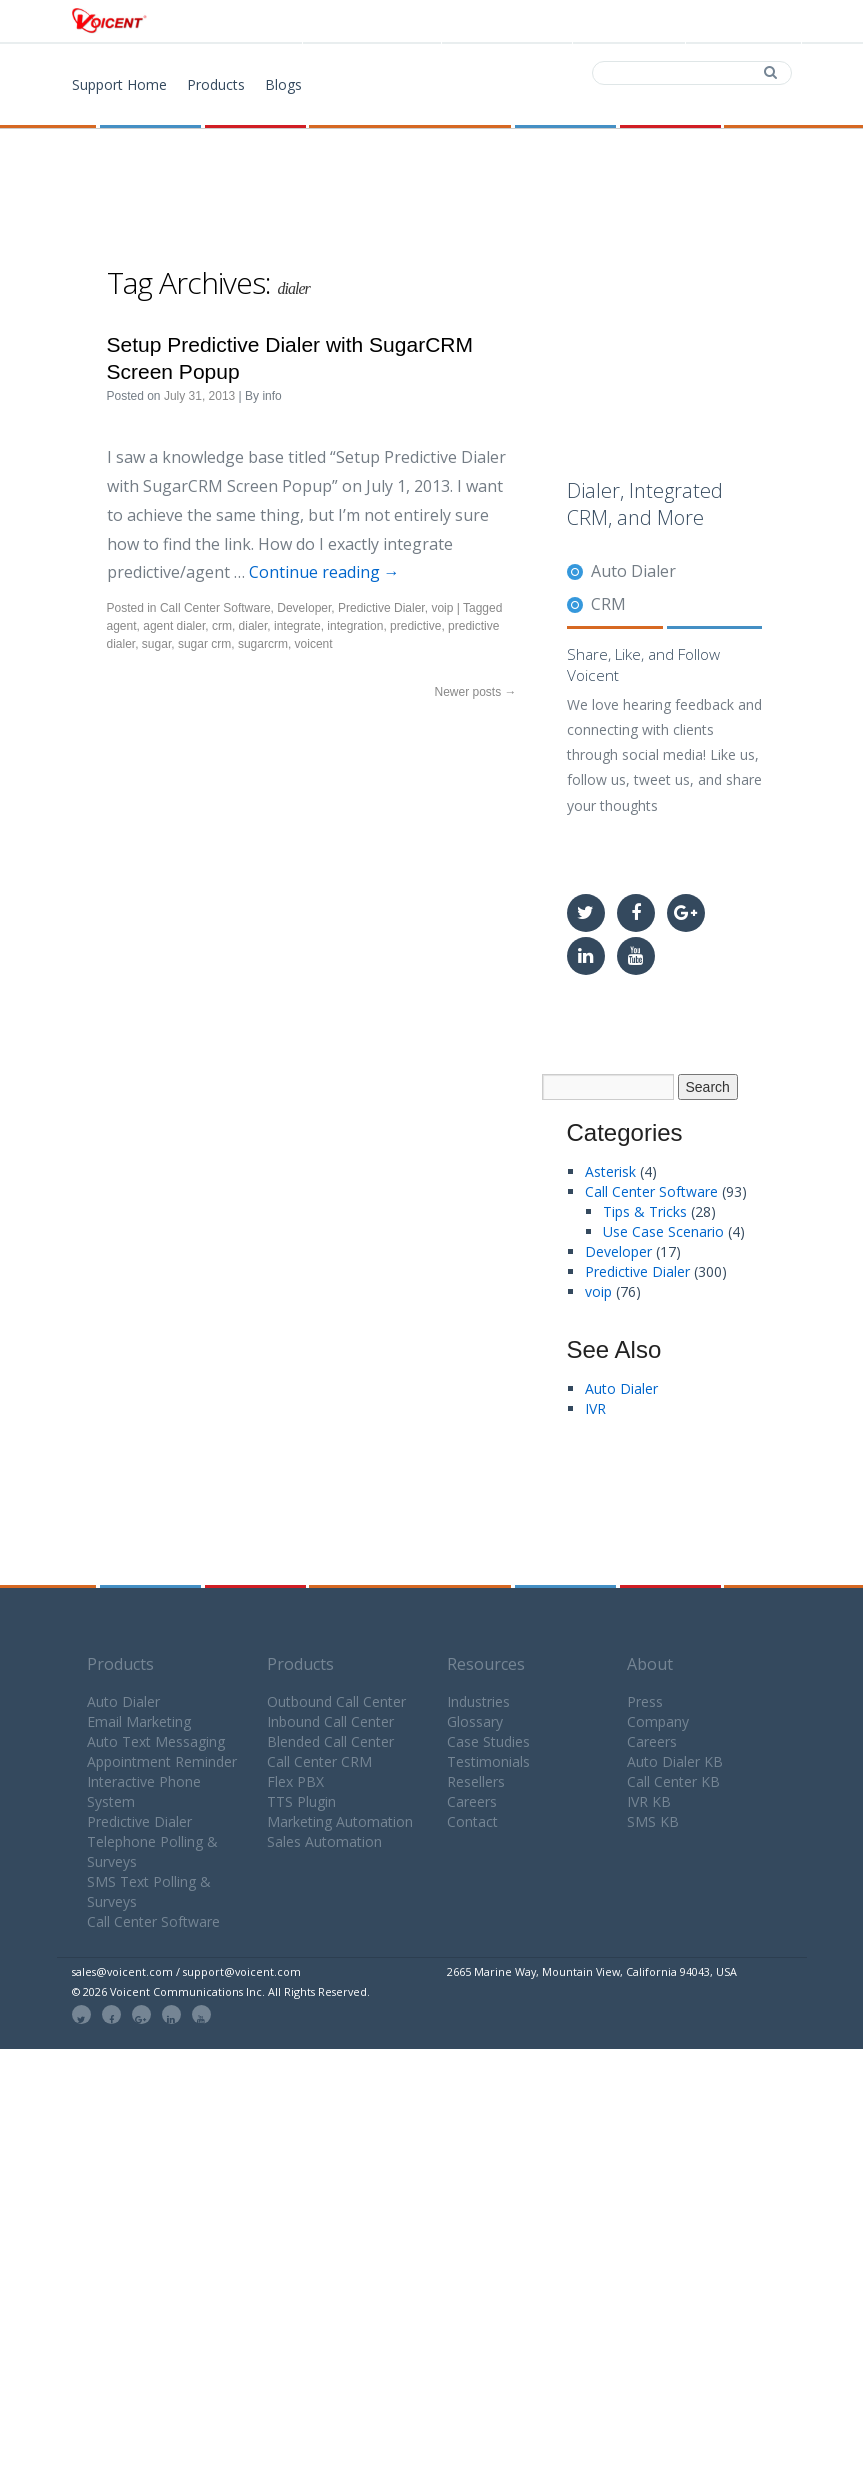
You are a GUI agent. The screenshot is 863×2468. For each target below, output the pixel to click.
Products (378, 22)
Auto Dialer (633, 571)
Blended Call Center (330, 1741)
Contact (627, 22)
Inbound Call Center (330, 1721)
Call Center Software (215, 608)
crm (222, 626)
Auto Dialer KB (675, 1761)
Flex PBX (295, 1781)
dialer (253, 626)
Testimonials (488, 1761)
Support (741, 22)
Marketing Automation (340, 1821)
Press (645, 1701)
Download (505, 22)
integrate (297, 626)
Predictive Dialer (381, 608)
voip (442, 608)
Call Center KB (673, 1781)
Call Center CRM (319, 1761)
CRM (608, 604)
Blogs (283, 84)
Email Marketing (139, 1721)
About (650, 1664)
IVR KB (649, 1801)
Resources (486, 1664)
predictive (415, 626)
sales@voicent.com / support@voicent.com (186, 1971)
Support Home (119, 84)
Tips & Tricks (645, 1211)
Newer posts (475, 692)
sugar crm (204, 644)
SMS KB (653, 1821)
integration (355, 626)
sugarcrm (263, 644)
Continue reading (324, 572)
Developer (304, 608)
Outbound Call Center (336, 1701)
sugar (156, 644)
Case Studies (488, 1741)
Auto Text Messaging (156, 1741)
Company (658, 1721)
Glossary (475, 1721)
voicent (314, 644)
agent (122, 626)
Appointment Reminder (162, 1761)
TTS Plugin (301, 1801)
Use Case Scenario (663, 1231)
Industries (478, 1701)
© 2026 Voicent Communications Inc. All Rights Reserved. (221, 1991)
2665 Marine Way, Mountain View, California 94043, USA (592, 1971)
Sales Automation (324, 1841)
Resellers (476, 1781)
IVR (595, 1408)
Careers (472, 1801)
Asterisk (610, 1171)
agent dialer (174, 626)
